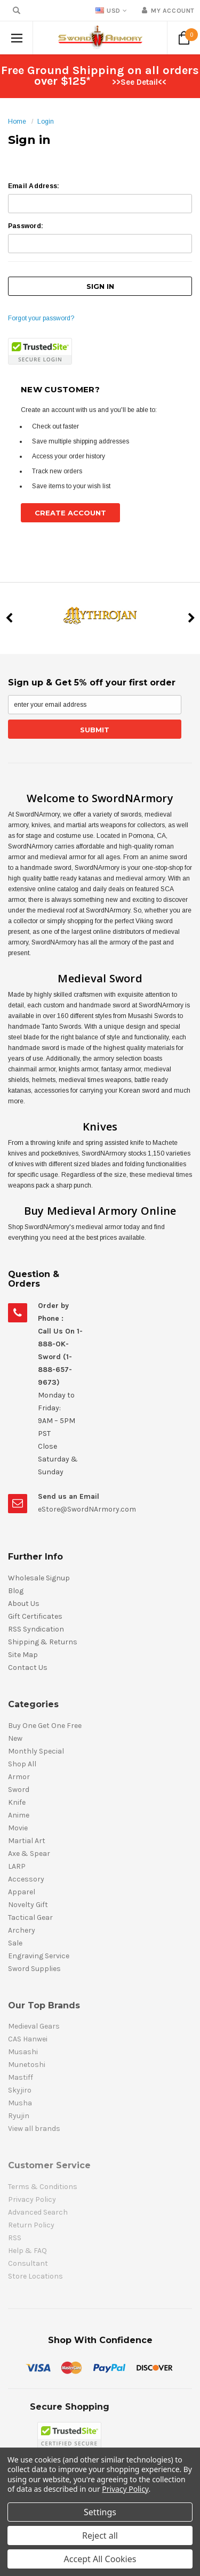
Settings (100, 2512)
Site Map (23, 1654)
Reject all (100, 2535)
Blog (15, 1590)
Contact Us (27, 1667)
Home (17, 121)
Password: (25, 226)
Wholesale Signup (39, 1577)
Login (45, 121)
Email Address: (33, 186)
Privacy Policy (125, 2489)
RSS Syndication (36, 1629)
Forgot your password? (41, 318)
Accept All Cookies (100, 2559)
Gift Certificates (35, 1616)
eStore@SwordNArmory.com (87, 1509)
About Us (23, 1603)
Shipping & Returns (42, 1641)
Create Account (70, 512)
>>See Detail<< (139, 82)
